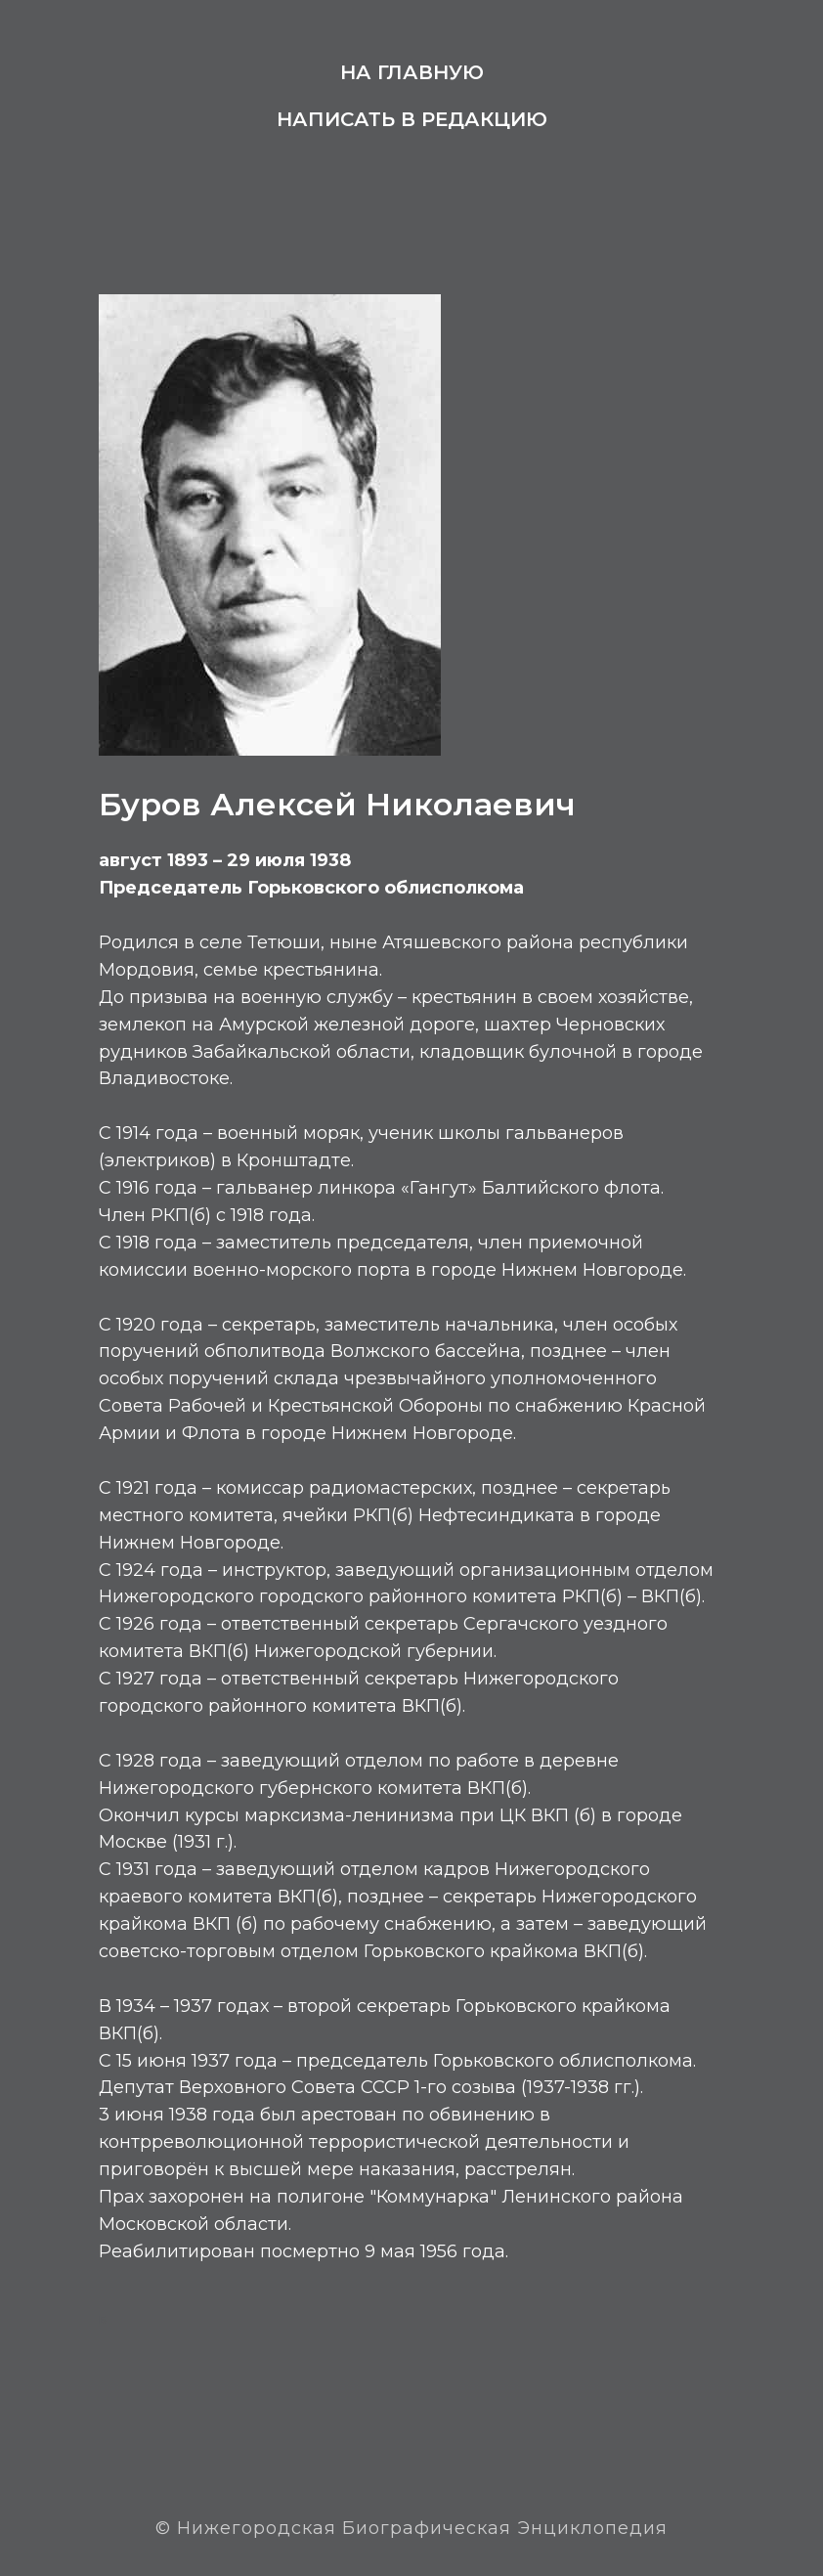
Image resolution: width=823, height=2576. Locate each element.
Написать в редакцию (412, 119)
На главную (412, 72)
